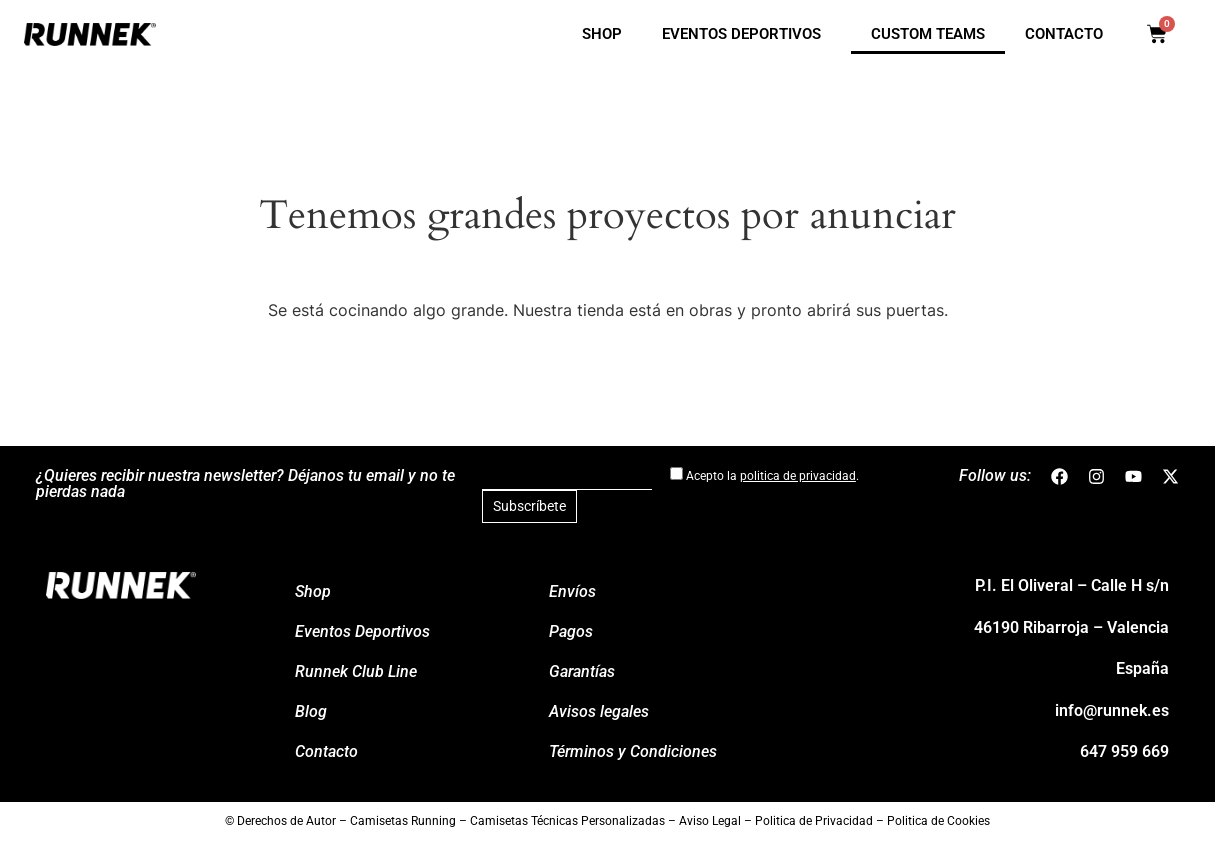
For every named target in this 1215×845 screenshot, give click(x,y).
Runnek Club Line (356, 671)
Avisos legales (599, 711)
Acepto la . (764, 474)
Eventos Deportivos (746, 34)
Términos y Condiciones (633, 751)
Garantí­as (582, 671)
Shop (602, 34)
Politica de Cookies (938, 821)
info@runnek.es (1112, 710)
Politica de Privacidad (814, 821)
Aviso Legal (710, 821)
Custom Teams (928, 34)
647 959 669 (1124, 751)
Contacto (1064, 34)
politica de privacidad (798, 476)
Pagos (571, 631)
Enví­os (572, 591)
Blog (311, 711)
